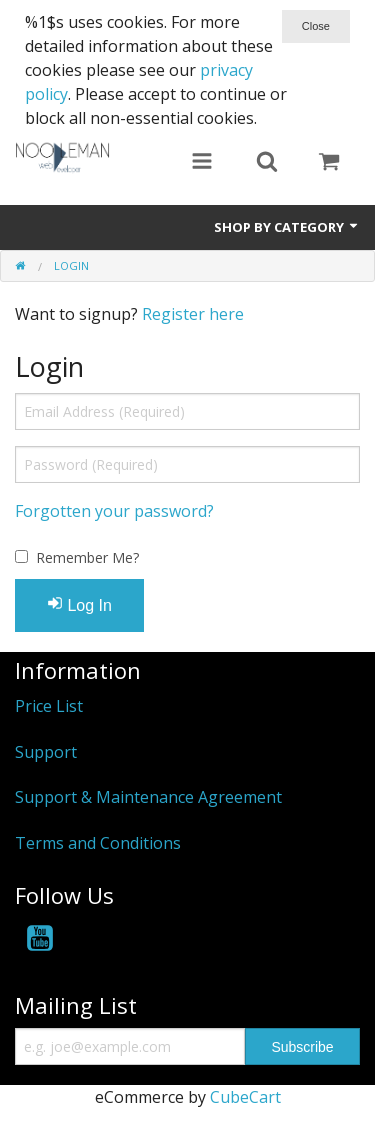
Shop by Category (287, 227)
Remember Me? (87, 557)
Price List (49, 706)
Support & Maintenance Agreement (148, 797)
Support (46, 752)
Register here (193, 314)
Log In (79, 604)
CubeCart (245, 1097)
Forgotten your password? (114, 511)
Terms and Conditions (98, 843)
